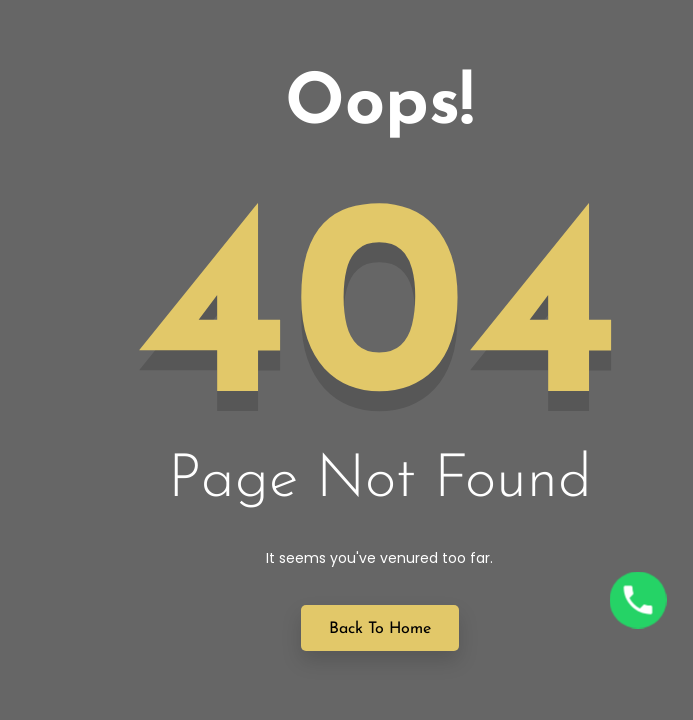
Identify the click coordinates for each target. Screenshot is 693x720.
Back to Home (380, 629)
